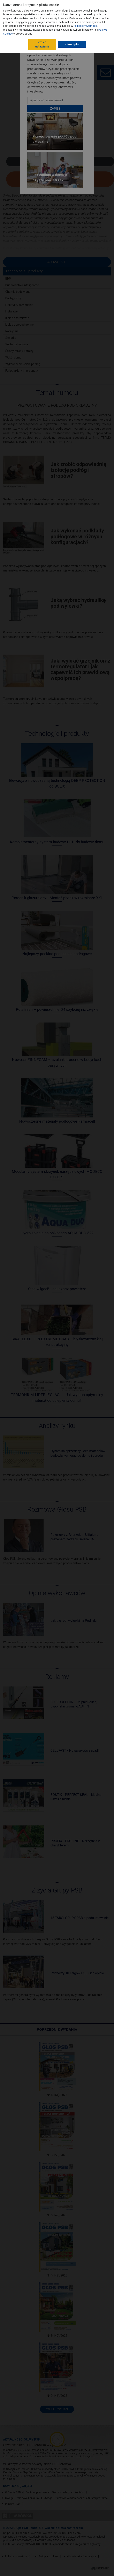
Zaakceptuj (72, 44)
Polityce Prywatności (85, 25)
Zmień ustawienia (42, 44)
